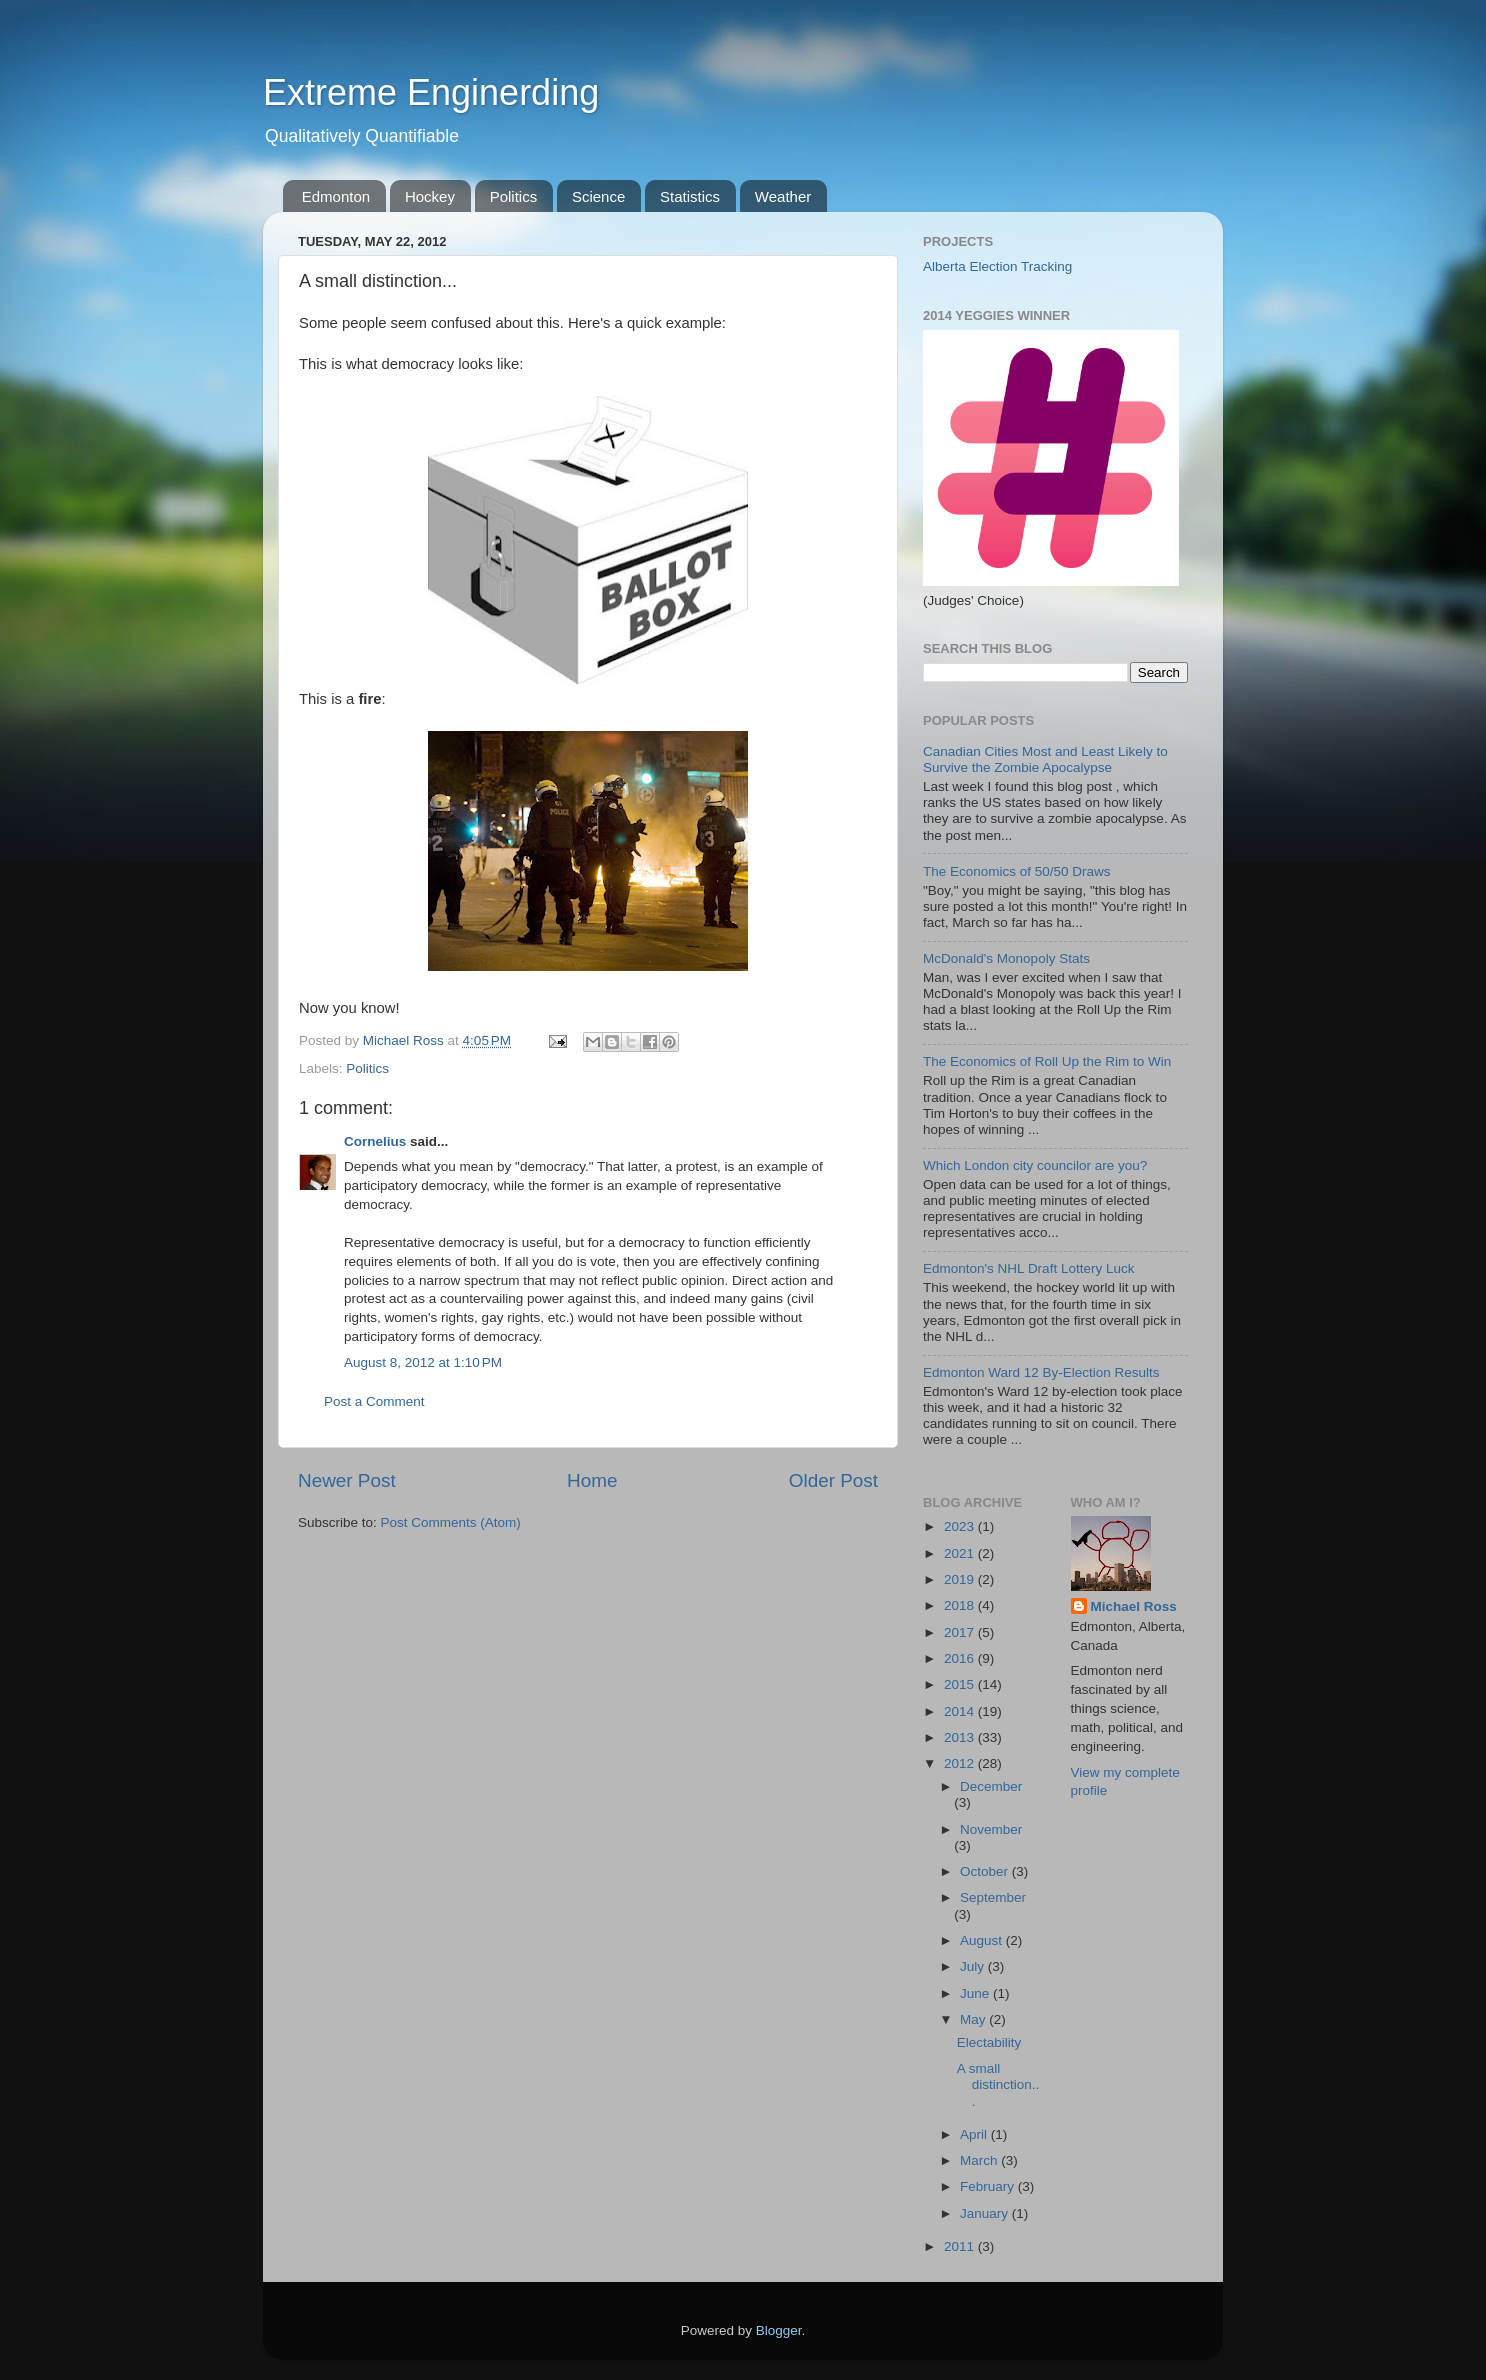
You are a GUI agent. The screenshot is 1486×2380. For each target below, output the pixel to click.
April (975, 2134)
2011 (961, 2246)
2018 (961, 1605)
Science (598, 196)
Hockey (430, 196)
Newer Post (347, 1480)
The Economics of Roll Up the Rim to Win (1047, 1061)
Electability (989, 2042)
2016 (961, 1658)
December (991, 1786)
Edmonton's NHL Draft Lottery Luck (1028, 1268)
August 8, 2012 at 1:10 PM (423, 1362)
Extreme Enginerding (431, 92)
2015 (961, 1684)
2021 (961, 1553)
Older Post (833, 1480)
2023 (961, 1526)
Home (592, 1480)
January (986, 2213)
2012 (961, 1763)
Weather (783, 196)
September (993, 1897)
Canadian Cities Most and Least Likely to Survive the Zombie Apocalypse (1045, 759)
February (989, 2186)
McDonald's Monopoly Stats (1006, 958)
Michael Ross (1134, 1606)
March (980, 2160)
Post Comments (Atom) (451, 1522)
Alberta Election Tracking (997, 266)
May (974, 2019)
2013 (961, 1737)
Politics (514, 196)
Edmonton (336, 196)
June (976, 1993)
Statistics (690, 196)
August (983, 1940)
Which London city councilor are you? (1035, 1165)
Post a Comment (374, 1401)
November (991, 1829)
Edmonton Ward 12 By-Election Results (1041, 1372)
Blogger (779, 2330)
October (986, 1871)
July (974, 1966)
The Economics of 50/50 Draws (1017, 871)
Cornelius (375, 1141)
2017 (961, 1632)
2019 (961, 1579)
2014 (961, 1711)
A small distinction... (998, 2084)
